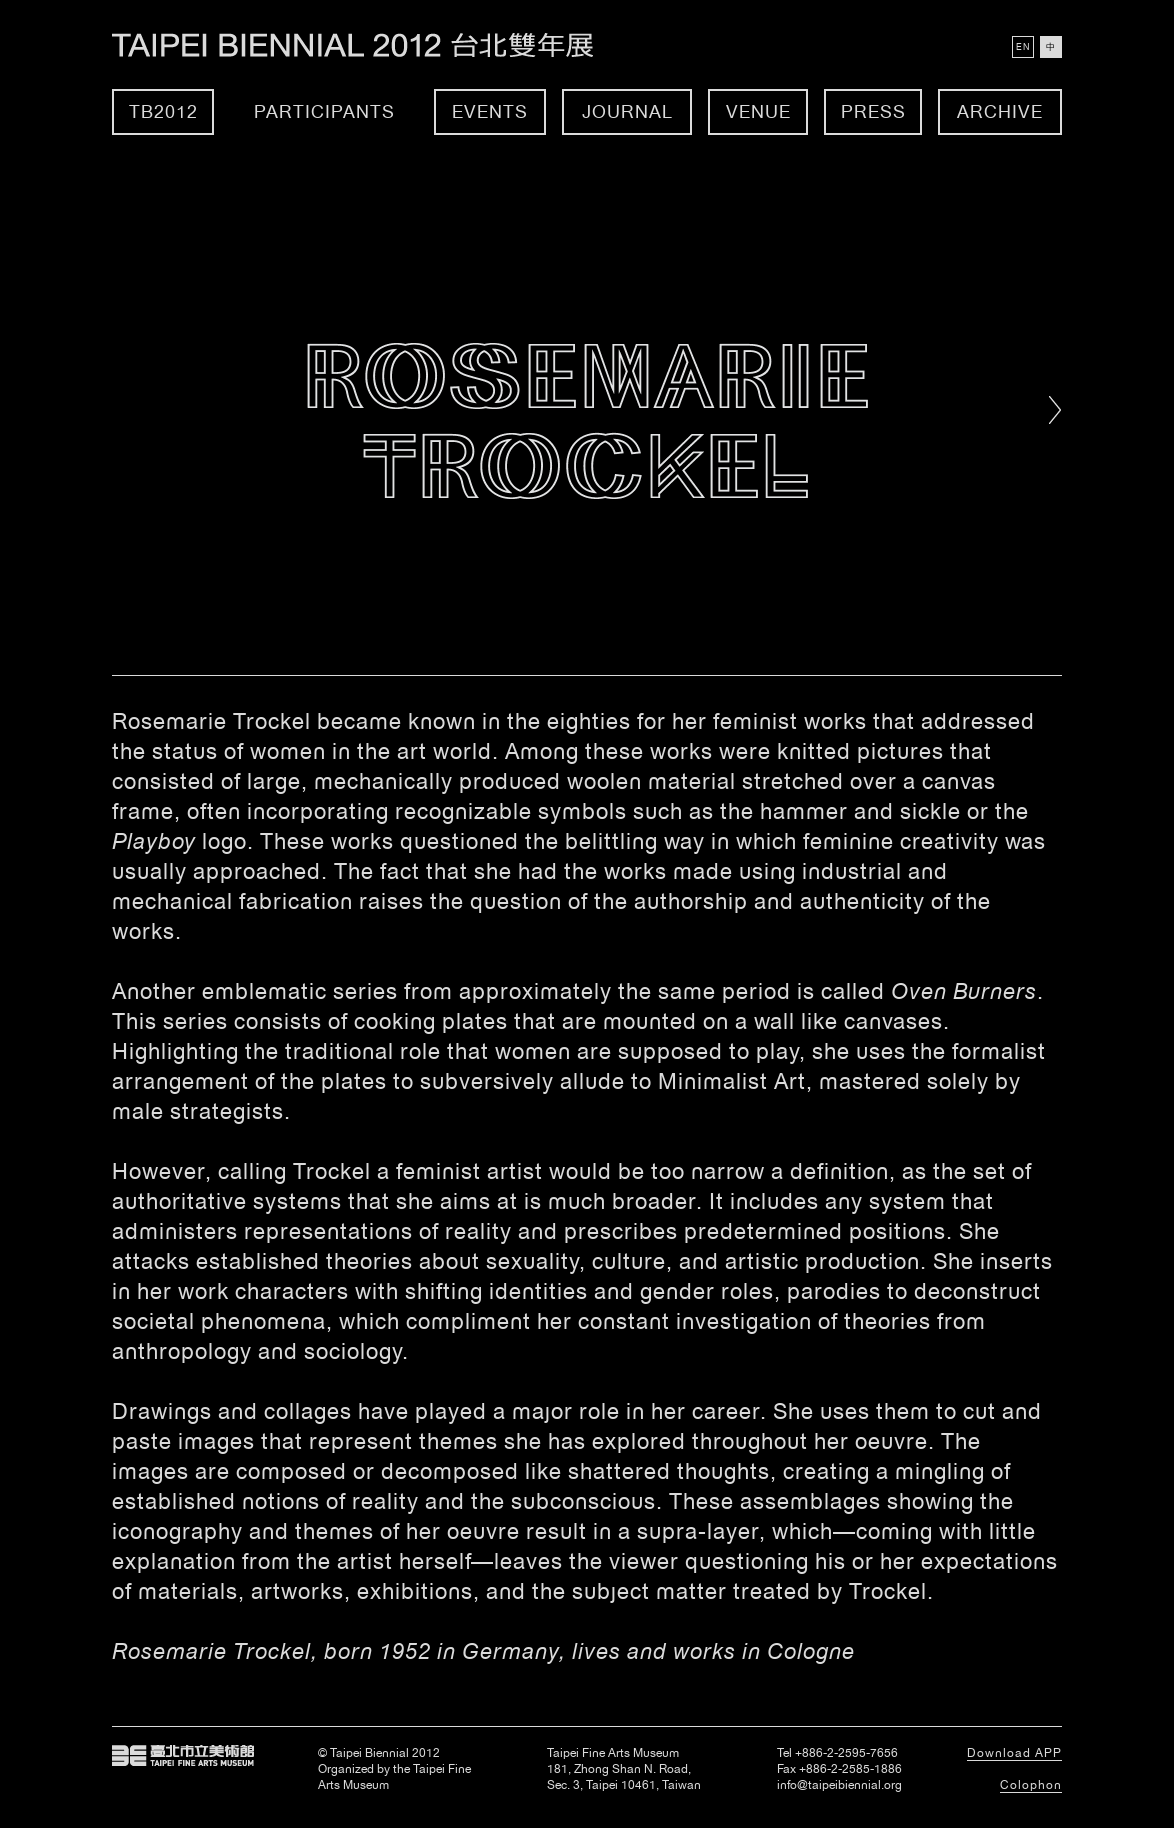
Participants (324, 111)
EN (1023, 47)
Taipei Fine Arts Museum (183, 1756)
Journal (627, 111)
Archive (1000, 111)
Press (873, 111)
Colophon (1031, 1785)
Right (1055, 410)
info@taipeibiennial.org (839, 1785)
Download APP (1014, 1753)
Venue (758, 111)
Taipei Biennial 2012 (374, 45)
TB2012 (163, 111)
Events (490, 111)
